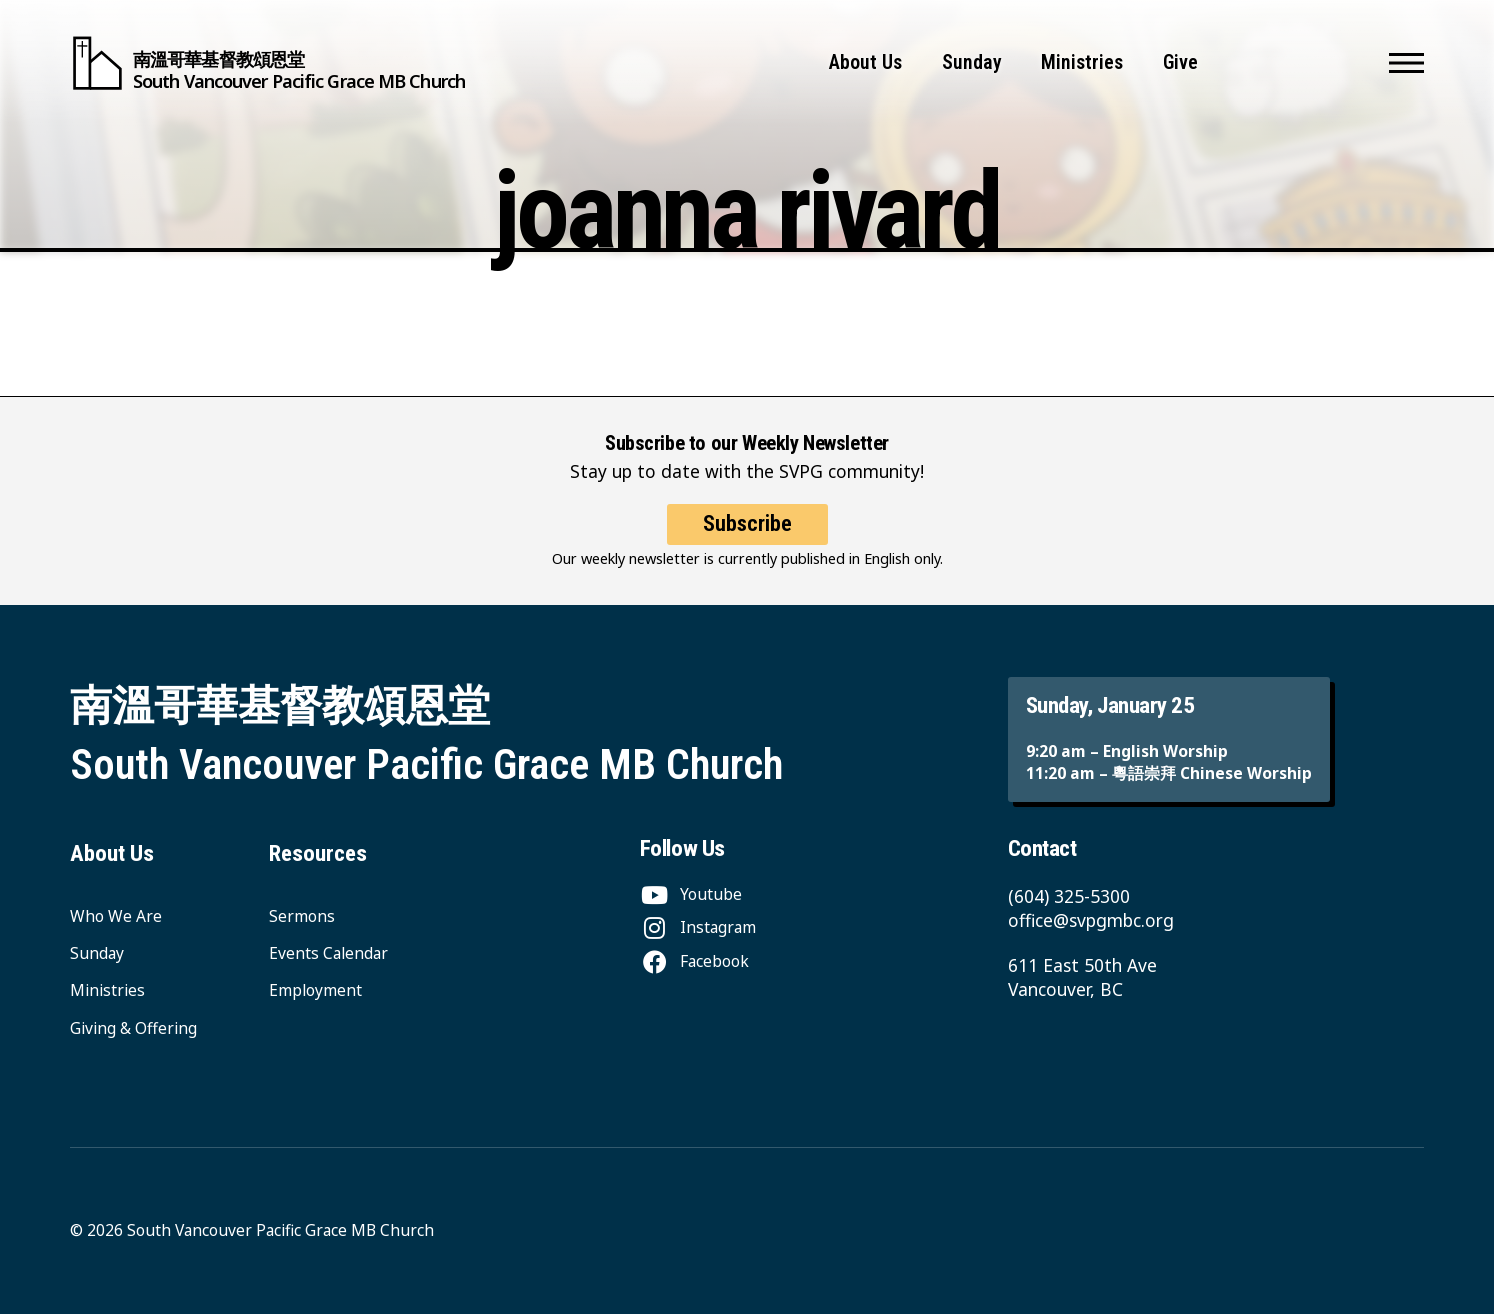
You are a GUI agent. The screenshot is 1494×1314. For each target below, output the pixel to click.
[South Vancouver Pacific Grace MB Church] (267, 63)
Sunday (972, 62)
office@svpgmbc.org (1091, 920)
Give (1180, 62)
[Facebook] (694, 961)
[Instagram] (698, 927)
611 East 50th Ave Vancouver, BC (1082, 977)
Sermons (302, 916)
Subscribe (747, 523)
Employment (315, 990)
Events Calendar (328, 953)
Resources (318, 853)
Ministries (1082, 62)
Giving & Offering (133, 1028)
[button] (1406, 63)
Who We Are (116, 916)
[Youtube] (691, 894)
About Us (865, 62)
